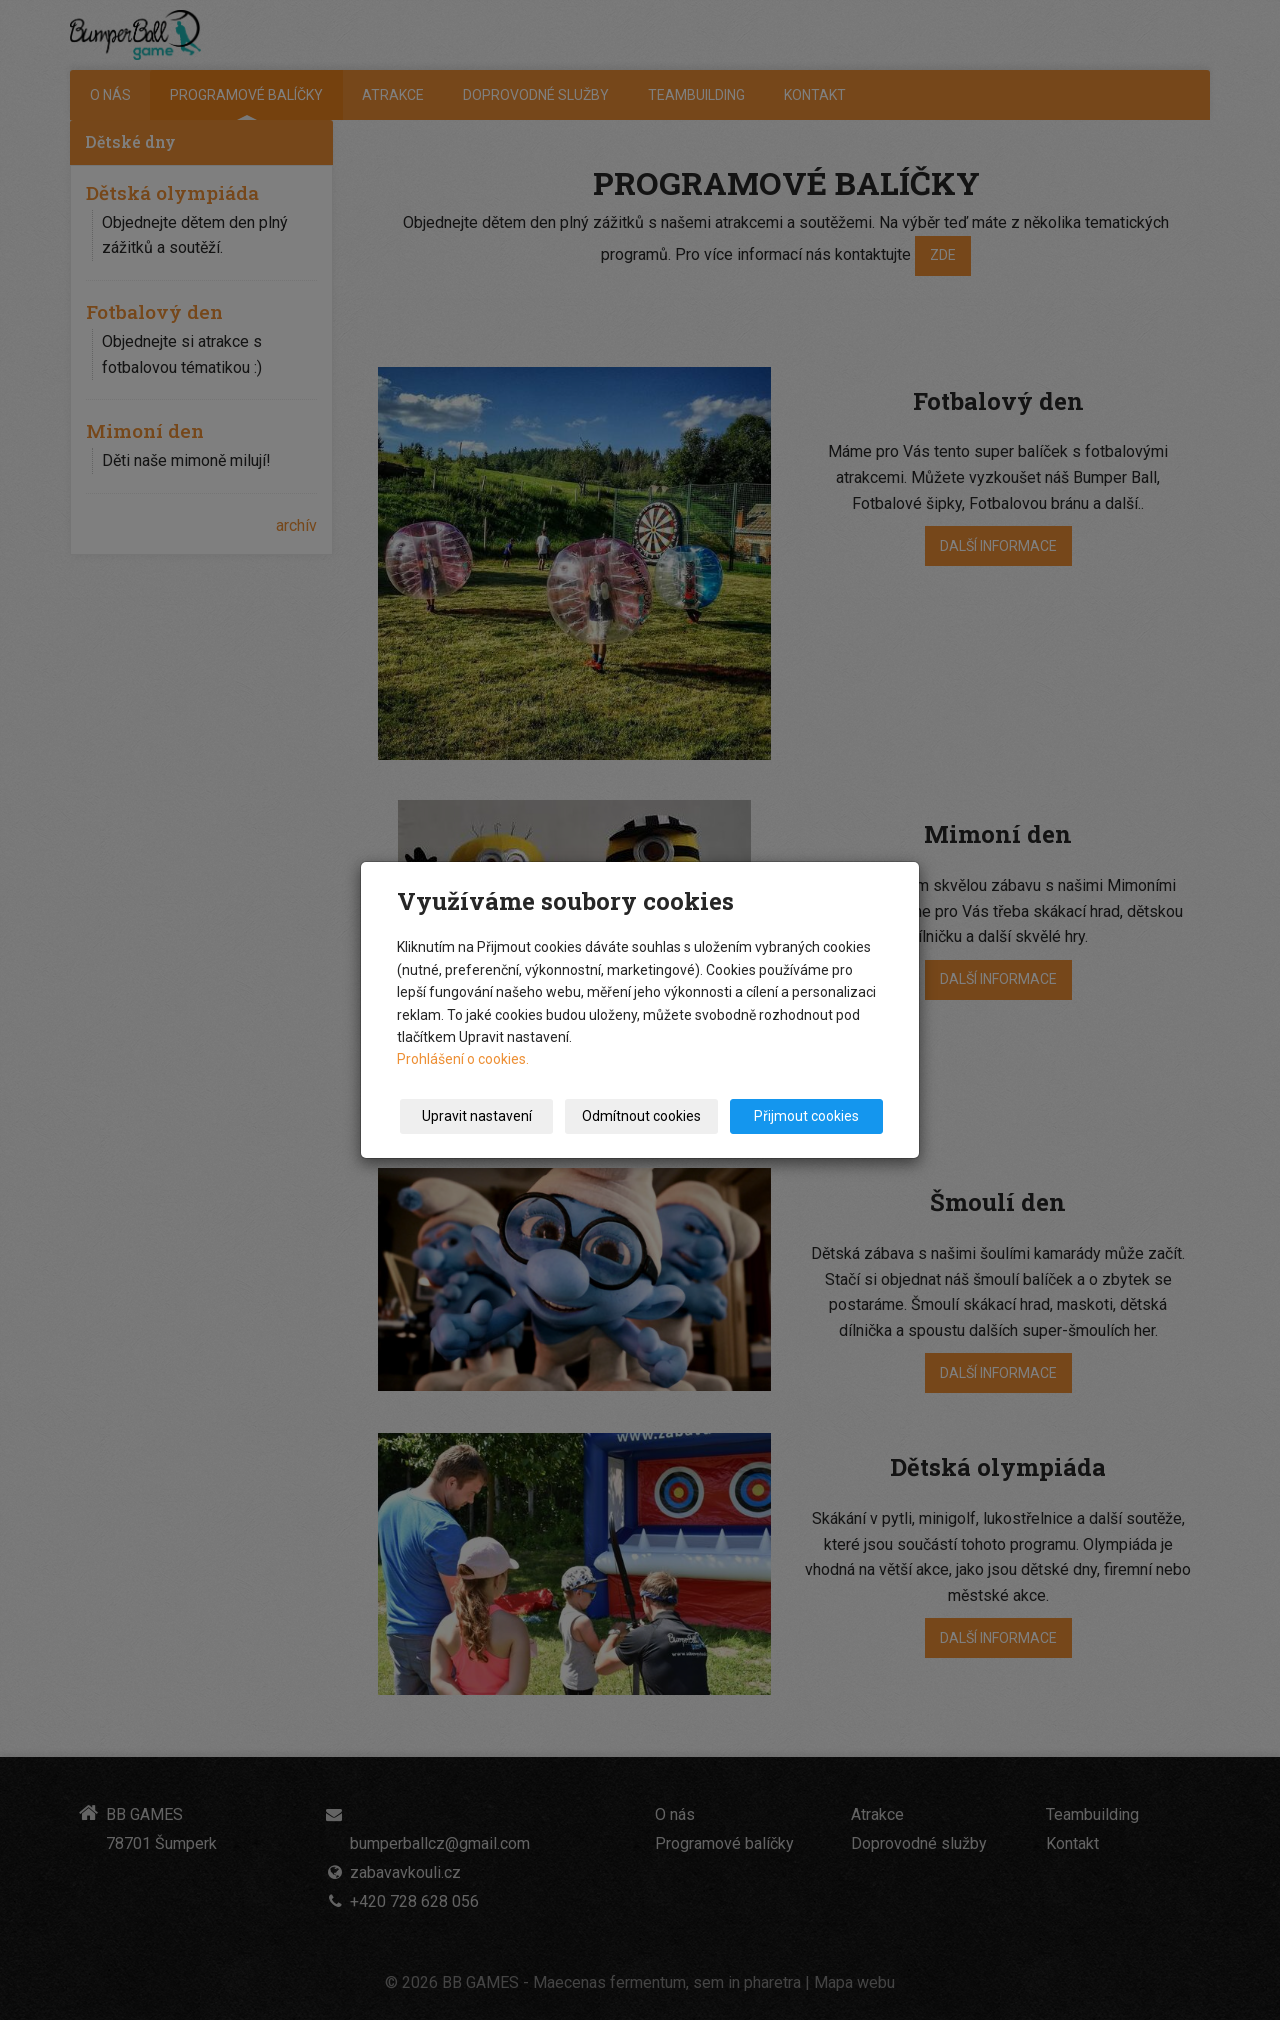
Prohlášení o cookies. (463, 1059)
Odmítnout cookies (641, 1116)
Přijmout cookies (806, 1116)
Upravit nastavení (477, 1116)
